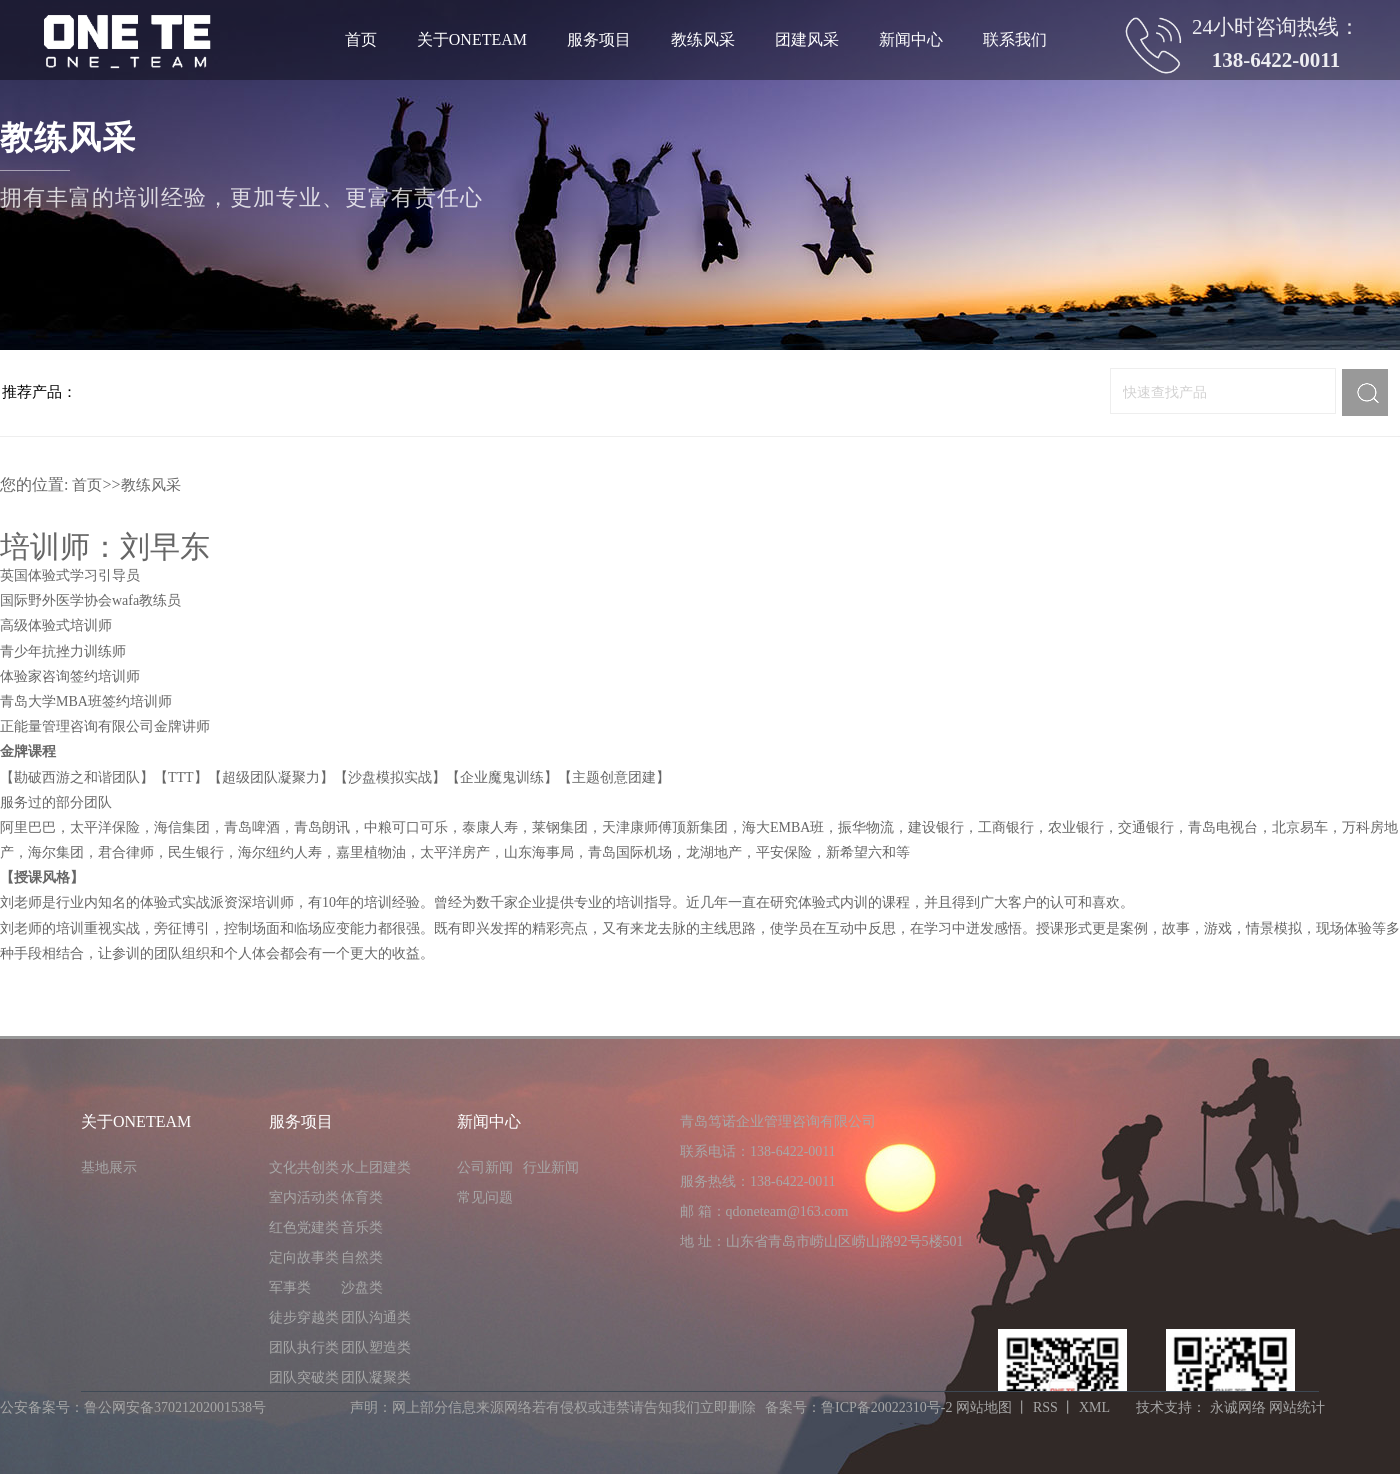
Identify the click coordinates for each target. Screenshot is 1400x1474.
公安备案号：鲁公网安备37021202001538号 (133, 1407)
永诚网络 (1238, 1407)
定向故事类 (304, 1257)
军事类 (290, 1287)
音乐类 (362, 1227)
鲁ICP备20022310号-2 (886, 1407)
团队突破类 (304, 1377)
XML (1094, 1407)
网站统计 (1297, 1407)
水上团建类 (376, 1167)
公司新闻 (485, 1167)
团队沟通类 (376, 1317)
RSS (1045, 1407)
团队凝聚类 (376, 1377)
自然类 (362, 1257)
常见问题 (485, 1197)
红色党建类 (304, 1227)
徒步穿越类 (304, 1317)
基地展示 (109, 1167)
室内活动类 (304, 1197)
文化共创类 (304, 1167)
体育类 (362, 1197)
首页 (87, 485)
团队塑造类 (376, 1347)
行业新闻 (551, 1167)
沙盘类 (362, 1287)
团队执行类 (304, 1347)
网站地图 (984, 1407)
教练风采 (151, 485)
